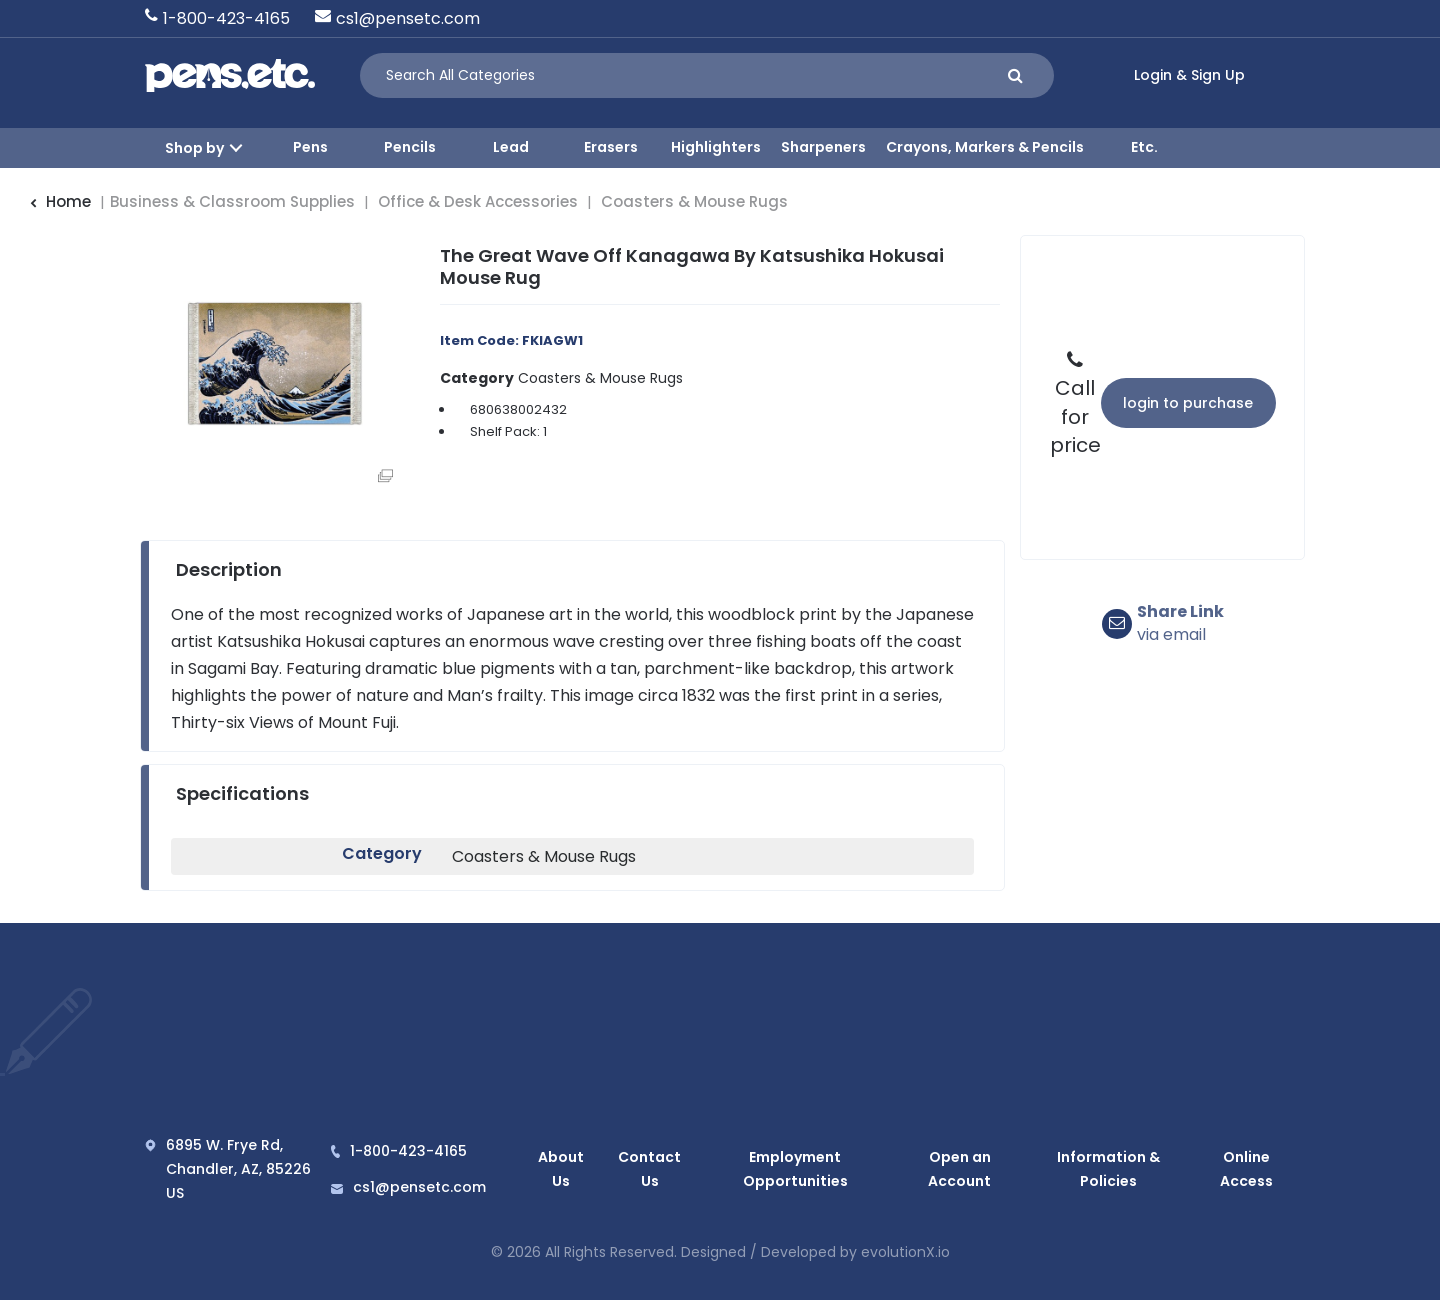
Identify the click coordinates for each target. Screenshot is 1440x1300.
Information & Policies (1108, 1169)
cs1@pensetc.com (408, 18)
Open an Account (958, 1169)
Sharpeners (823, 147)
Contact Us (643, 1169)
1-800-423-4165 (226, 18)
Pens (310, 147)
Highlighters (716, 147)
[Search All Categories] (707, 75)
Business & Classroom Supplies (232, 201)
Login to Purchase (1188, 403)
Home (60, 201)
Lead (511, 147)
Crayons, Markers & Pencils (985, 147)
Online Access (1247, 1169)
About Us (558, 1169)
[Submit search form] (1015, 75)
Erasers (611, 147)
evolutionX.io (905, 1252)
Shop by (194, 148)
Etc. (1144, 147)
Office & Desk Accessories (478, 201)
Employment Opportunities (790, 1169)
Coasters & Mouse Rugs (694, 201)
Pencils (410, 147)
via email (1180, 623)
